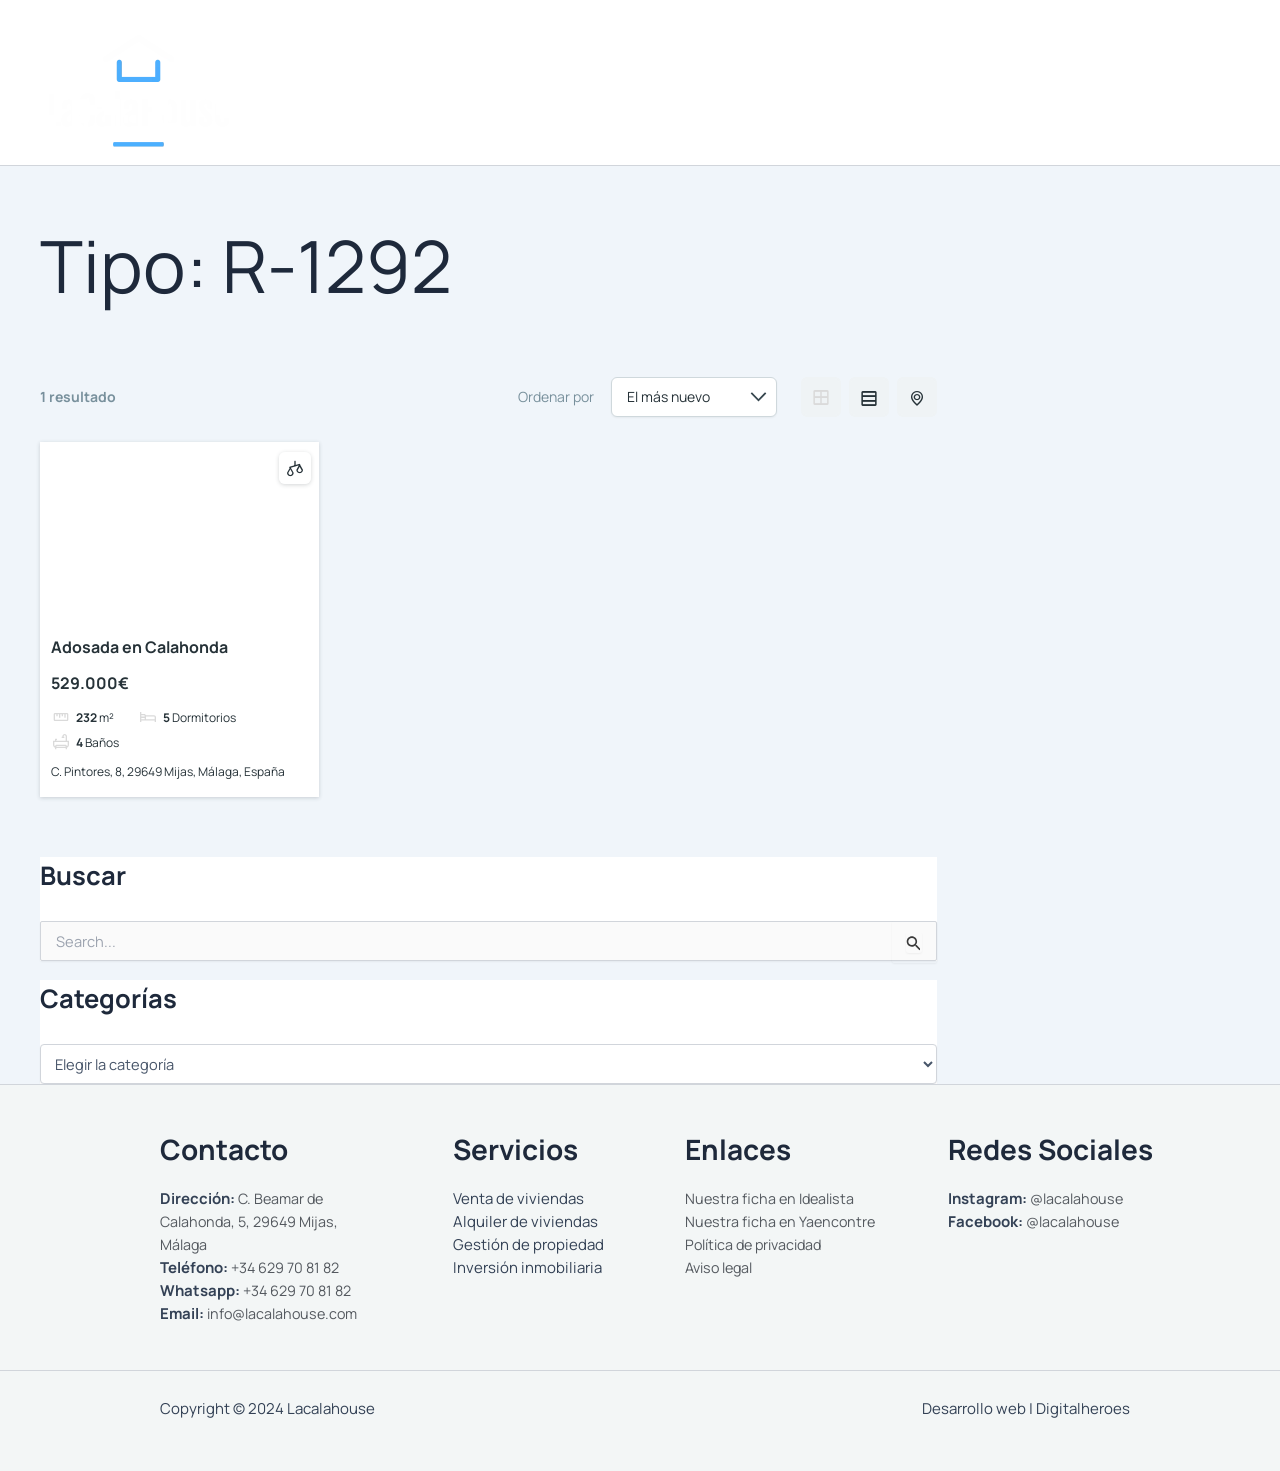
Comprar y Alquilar (836, 108)
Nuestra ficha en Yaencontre (782, 1221)
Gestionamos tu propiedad (1032, 107)
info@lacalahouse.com (286, 1313)
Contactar (1190, 107)
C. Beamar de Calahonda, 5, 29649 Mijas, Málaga (253, 1221)
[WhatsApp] (1216, 46)
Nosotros (701, 107)
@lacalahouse (1079, 1198)
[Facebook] (1186, 46)
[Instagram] (1156, 46)
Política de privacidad (759, 1244)
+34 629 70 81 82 (288, 1267)
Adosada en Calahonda (139, 647)
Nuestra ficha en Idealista (773, 1198)
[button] (899, 108)
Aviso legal (722, 1267)
